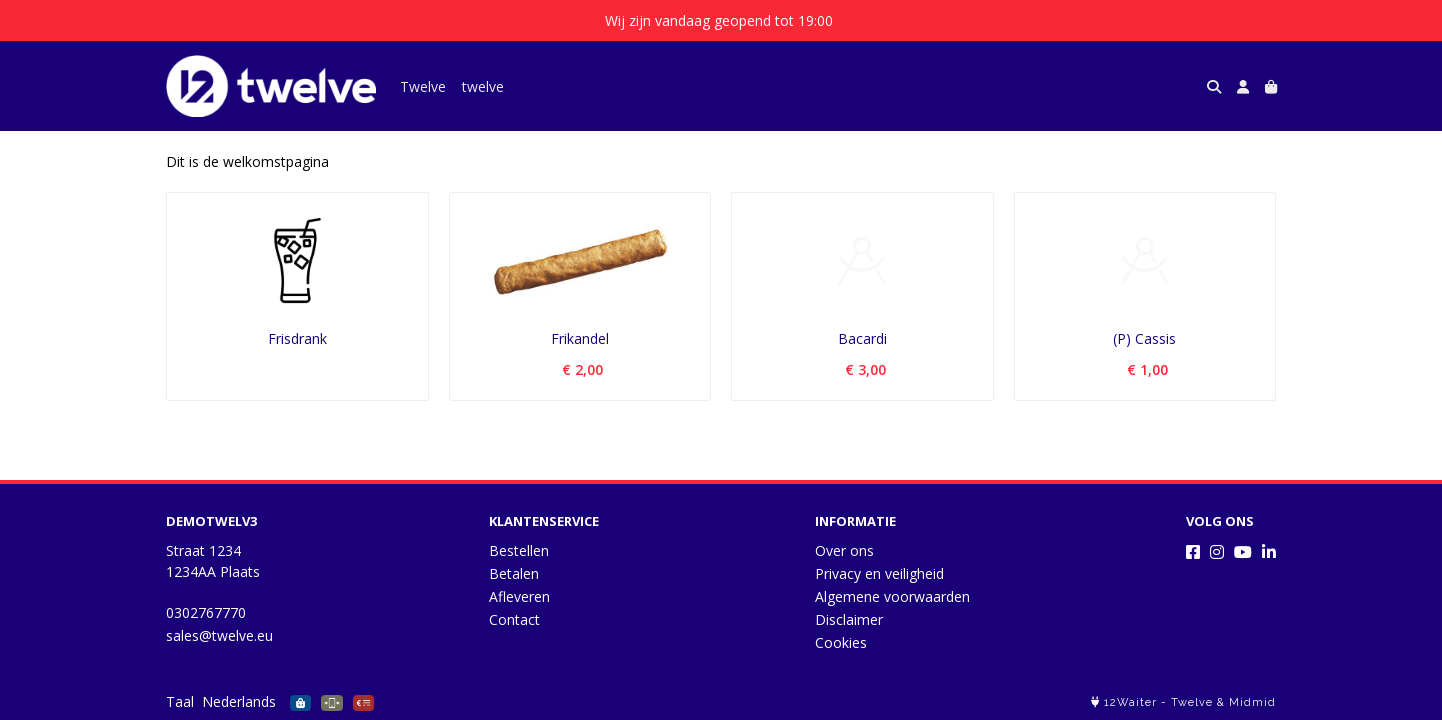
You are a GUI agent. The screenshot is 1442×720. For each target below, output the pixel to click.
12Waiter (1130, 702)
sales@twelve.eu (219, 635)
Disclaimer (849, 619)
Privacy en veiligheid (879, 573)
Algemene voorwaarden (892, 596)
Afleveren (519, 596)
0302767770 (206, 612)
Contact (514, 619)
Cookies (841, 642)
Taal (180, 701)
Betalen (514, 573)
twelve (483, 86)
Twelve (423, 86)
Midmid (1252, 702)
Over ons (844, 550)
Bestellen (519, 550)
